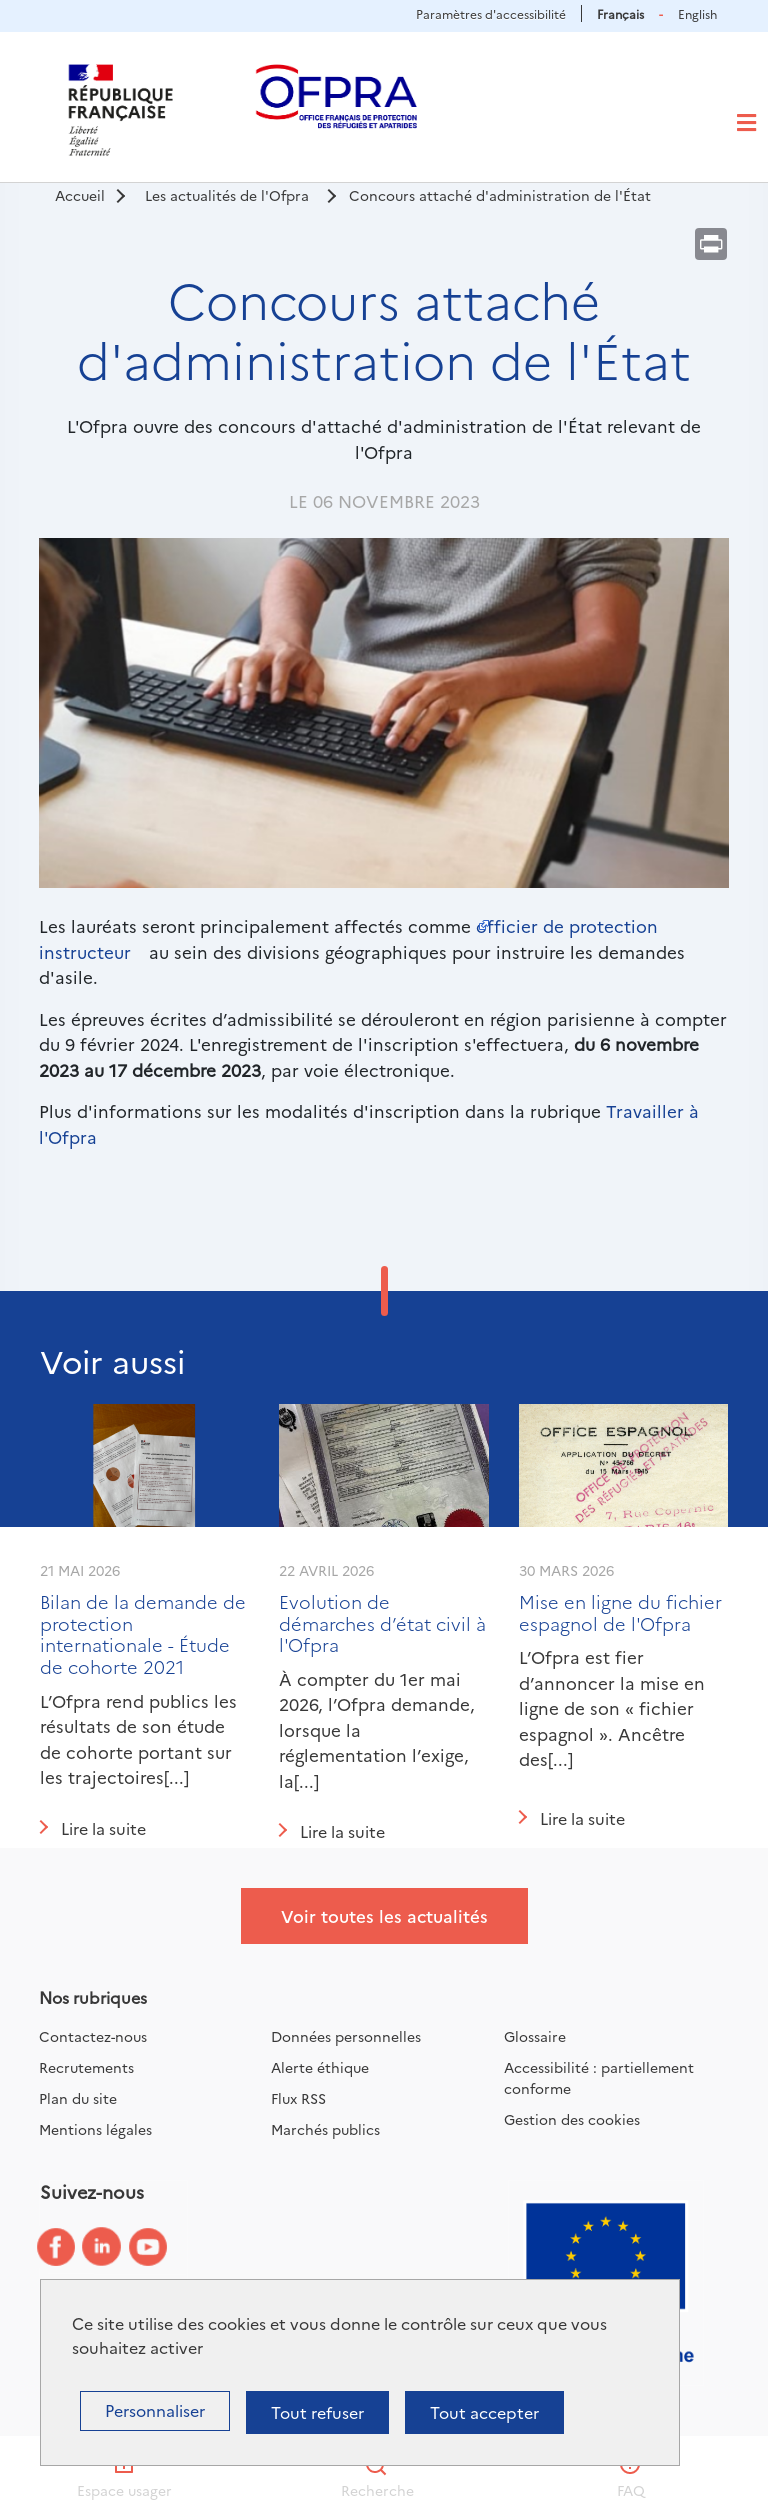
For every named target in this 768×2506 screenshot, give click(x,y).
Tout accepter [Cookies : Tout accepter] (484, 2412)
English (697, 13)
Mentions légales (95, 2129)
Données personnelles (346, 2036)
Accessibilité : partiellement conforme (599, 2077)
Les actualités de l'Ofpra (227, 195)
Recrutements (86, 2067)
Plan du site (78, 2098)
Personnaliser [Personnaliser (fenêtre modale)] (155, 2410)
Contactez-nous (93, 2036)
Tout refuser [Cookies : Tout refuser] (317, 2412)
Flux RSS (298, 2098)
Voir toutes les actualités (384, 1915)
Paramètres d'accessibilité (491, 13)
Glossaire (535, 2036)
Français (620, 13)
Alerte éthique (320, 2067)
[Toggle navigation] (746, 123)
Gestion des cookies (572, 2119)
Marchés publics (325, 2129)
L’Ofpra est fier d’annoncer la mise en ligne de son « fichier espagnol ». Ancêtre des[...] (612, 1707)
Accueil (80, 195)
